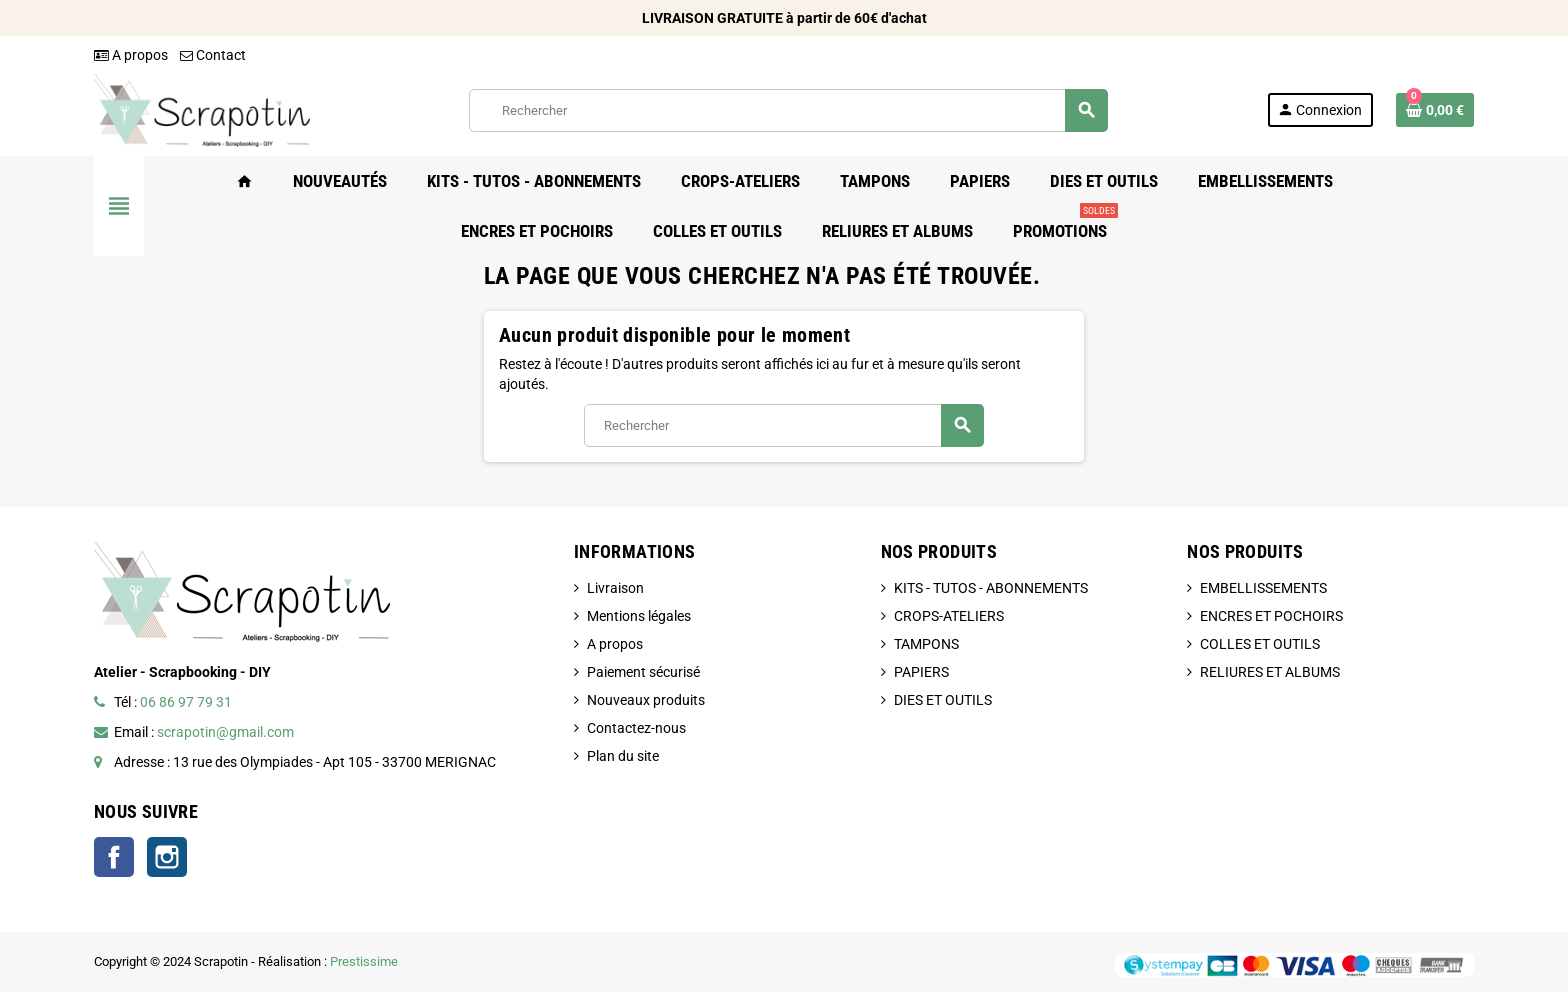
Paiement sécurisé (643, 672)
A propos (131, 55)
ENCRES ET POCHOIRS (1271, 616)
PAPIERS (921, 672)
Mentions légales (639, 616)
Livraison (615, 588)
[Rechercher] (788, 110)
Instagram (167, 857)
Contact (213, 55)
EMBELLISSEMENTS (1263, 588)
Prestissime (364, 961)
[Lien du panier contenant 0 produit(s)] (1435, 110)
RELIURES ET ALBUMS (1270, 672)
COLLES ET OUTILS (1260, 644)
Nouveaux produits (646, 700)
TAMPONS (926, 644)
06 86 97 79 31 (186, 702)
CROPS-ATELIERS (949, 616)
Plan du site (623, 756)
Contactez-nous (636, 728)
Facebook (114, 857)
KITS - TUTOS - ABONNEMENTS (991, 588)
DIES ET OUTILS (943, 700)
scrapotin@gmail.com (225, 732)
